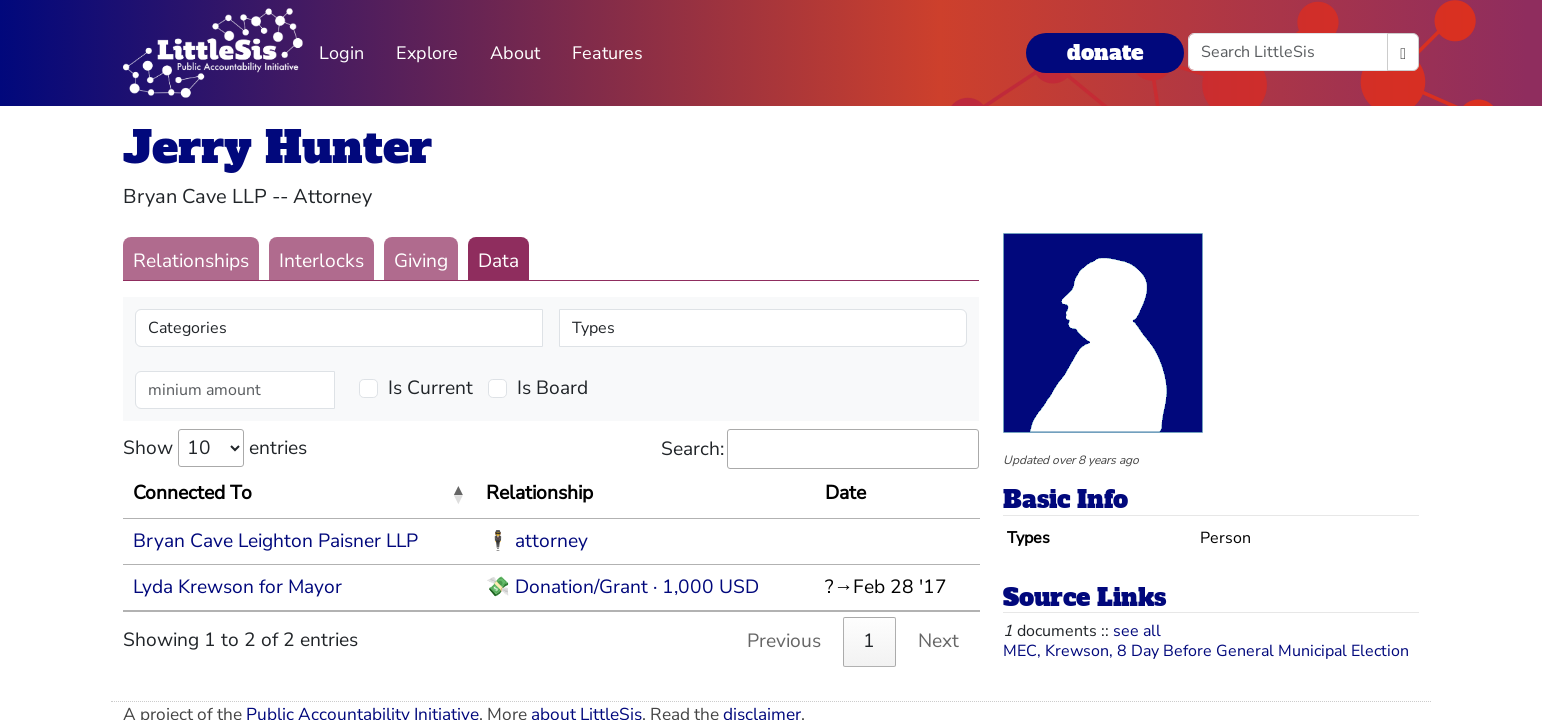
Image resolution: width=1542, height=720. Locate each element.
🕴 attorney (537, 541)
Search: (820, 449)
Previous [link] (784, 641)
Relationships (191, 261)
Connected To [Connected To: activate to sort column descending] (192, 493)
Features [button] (607, 53)
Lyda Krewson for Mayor (237, 587)
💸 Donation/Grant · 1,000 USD (622, 587)
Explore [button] (427, 53)
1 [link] (869, 641)
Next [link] (938, 641)
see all (1137, 631)
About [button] (515, 53)
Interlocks (321, 261)
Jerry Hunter (277, 147)
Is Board (552, 388)
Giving (421, 261)
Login (341, 53)
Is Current (430, 388)
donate (1105, 52)
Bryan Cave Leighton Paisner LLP (275, 541)
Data (498, 261)
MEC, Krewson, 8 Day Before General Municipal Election (1206, 651)
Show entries (215, 448)
